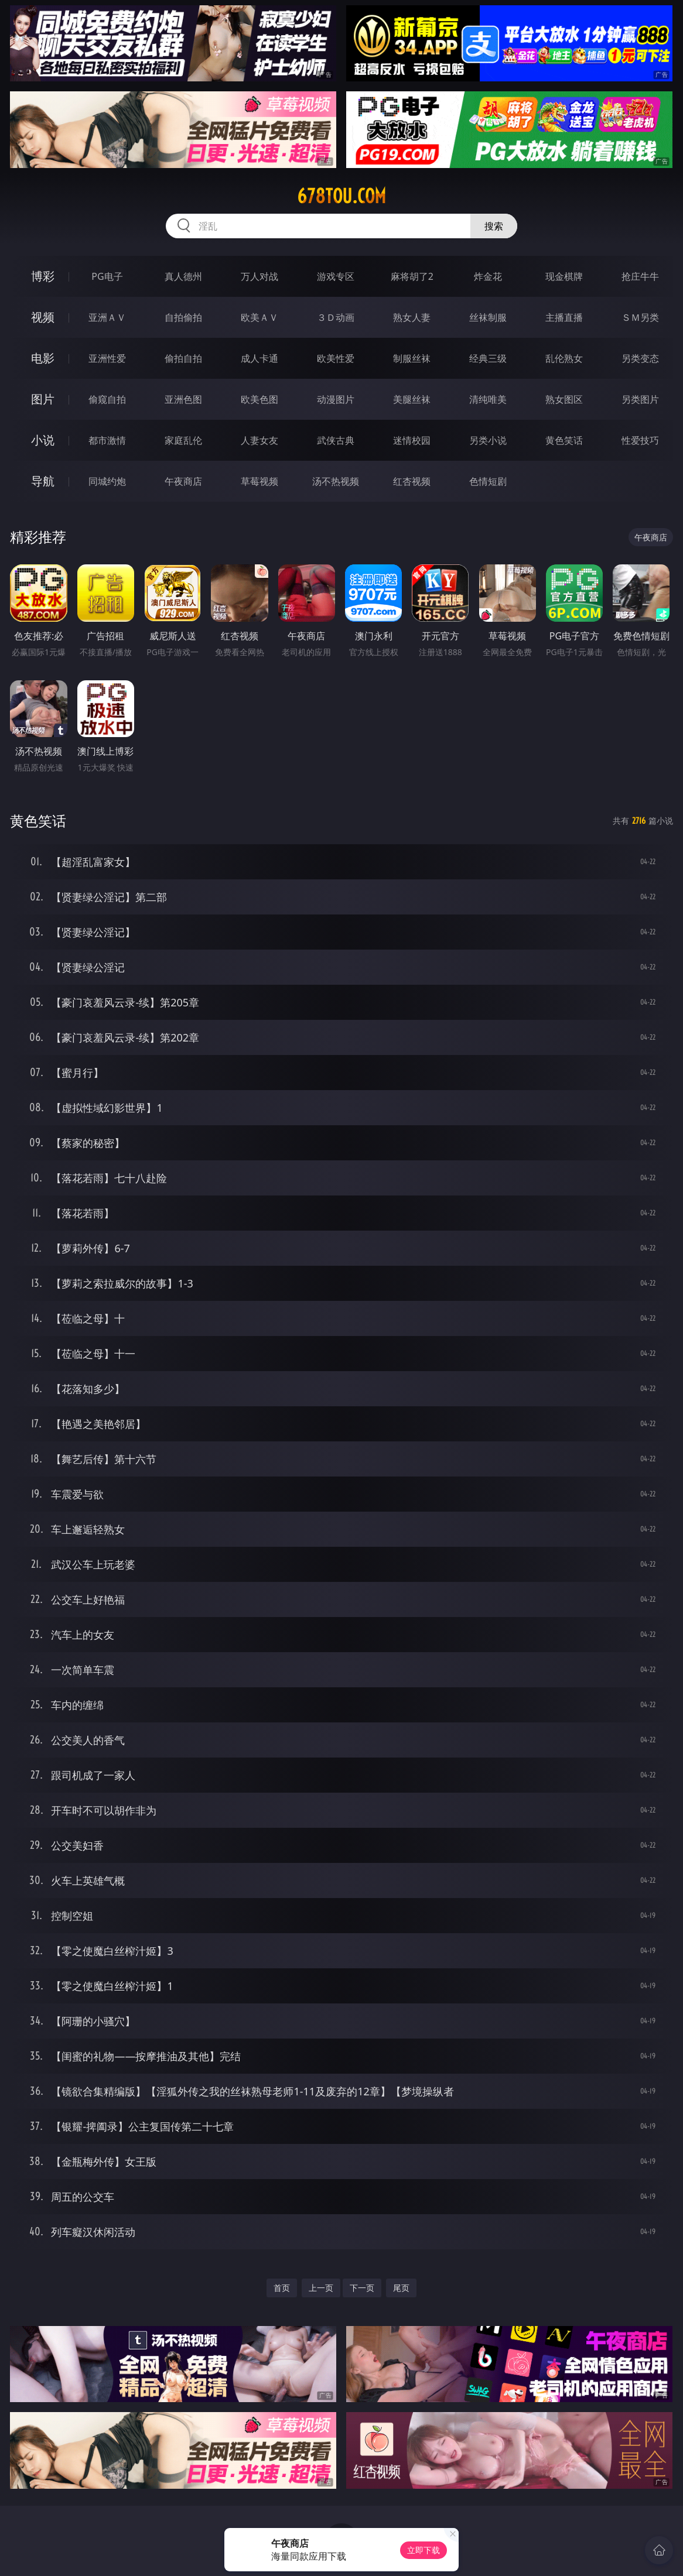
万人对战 (259, 276)
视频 (42, 317)
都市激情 (107, 440)
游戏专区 (335, 276)
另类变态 (640, 358)
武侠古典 (335, 440)
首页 (282, 2287)
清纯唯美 (488, 399)
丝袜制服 (488, 317)
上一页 (321, 2287)
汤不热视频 (335, 481)
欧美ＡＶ (259, 317)
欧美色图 (259, 399)
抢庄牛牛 (640, 276)
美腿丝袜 (412, 399)
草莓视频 (259, 481)
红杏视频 (412, 481)
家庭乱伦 (183, 440)
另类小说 (488, 440)
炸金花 (488, 276)
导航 (42, 481)
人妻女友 (259, 440)
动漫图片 (335, 399)
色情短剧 (488, 481)
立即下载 (423, 2550)
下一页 (362, 2287)
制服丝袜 (412, 358)
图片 (42, 399)
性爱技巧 (640, 440)
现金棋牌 (564, 276)
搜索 (493, 226)
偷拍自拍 (183, 358)
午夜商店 (183, 481)
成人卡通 (259, 358)
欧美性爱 (335, 358)
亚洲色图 (183, 399)
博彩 (42, 276)
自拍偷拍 (183, 317)
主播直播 (564, 317)
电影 (42, 358)
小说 (42, 440)
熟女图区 (564, 399)
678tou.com (341, 196)
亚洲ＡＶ (107, 317)
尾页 (401, 2287)
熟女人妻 (412, 317)
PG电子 (106, 276)
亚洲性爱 (107, 358)
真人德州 (183, 276)
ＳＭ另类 (640, 317)
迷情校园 (412, 440)
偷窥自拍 (107, 399)
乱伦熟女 (564, 358)
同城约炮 (107, 481)
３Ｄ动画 (335, 317)
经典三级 (488, 358)
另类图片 (640, 399)
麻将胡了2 (412, 276)
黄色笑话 (564, 440)
